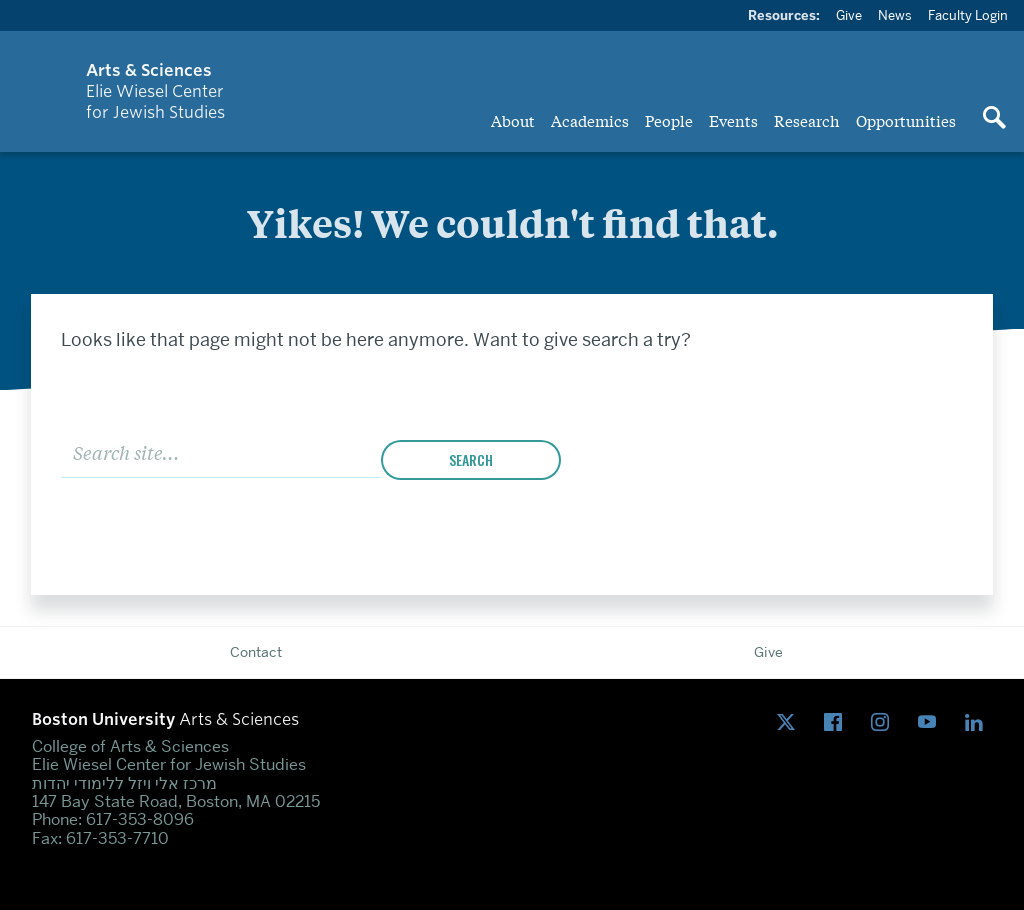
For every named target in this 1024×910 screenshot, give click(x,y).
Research (807, 120)
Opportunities (906, 120)
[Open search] (994, 119)
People (669, 120)
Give (849, 15)
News (895, 15)
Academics (590, 120)
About (513, 120)
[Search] (221, 451)
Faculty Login (968, 15)
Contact (256, 652)
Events (733, 120)
